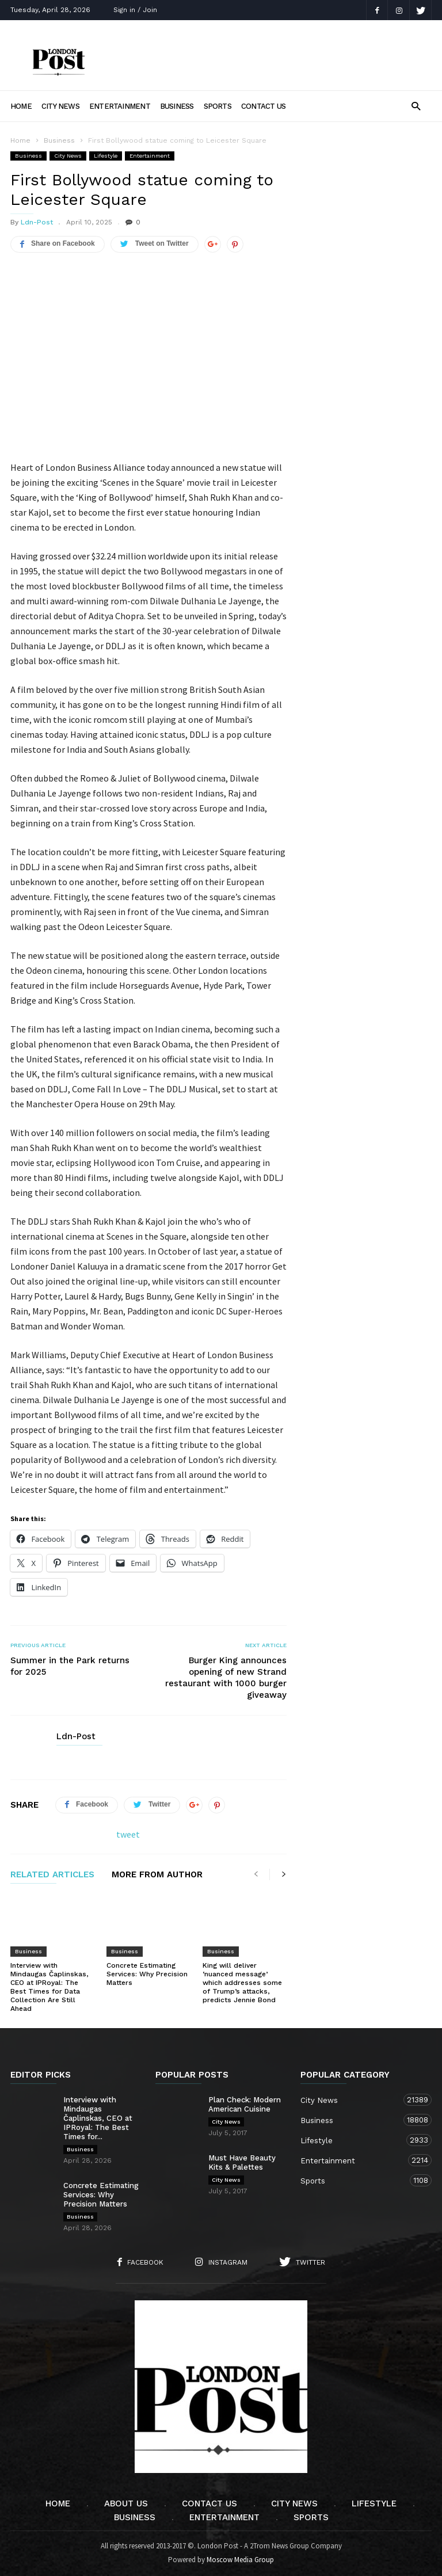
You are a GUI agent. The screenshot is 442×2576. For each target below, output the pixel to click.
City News (60, 106)
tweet (128, 1834)
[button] (416, 105)
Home (21, 106)
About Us (126, 2503)
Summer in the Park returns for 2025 (69, 1666)
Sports (217, 106)
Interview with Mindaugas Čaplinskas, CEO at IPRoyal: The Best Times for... (97, 2118)
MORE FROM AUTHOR (157, 1875)
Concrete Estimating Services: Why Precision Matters (147, 1974)
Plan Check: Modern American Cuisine (244, 2104)
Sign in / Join (135, 10)
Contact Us (263, 106)
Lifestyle (105, 156)
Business (177, 106)
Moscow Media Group (240, 2559)
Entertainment (119, 106)
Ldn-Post (37, 222)
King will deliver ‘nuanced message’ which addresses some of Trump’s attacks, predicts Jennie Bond (242, 1982)
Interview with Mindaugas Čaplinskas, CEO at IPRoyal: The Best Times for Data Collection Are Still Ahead (49, 1987)
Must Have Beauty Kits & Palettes (242, 2162)
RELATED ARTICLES (52, 1875)
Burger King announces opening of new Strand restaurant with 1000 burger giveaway (226, 1677)
